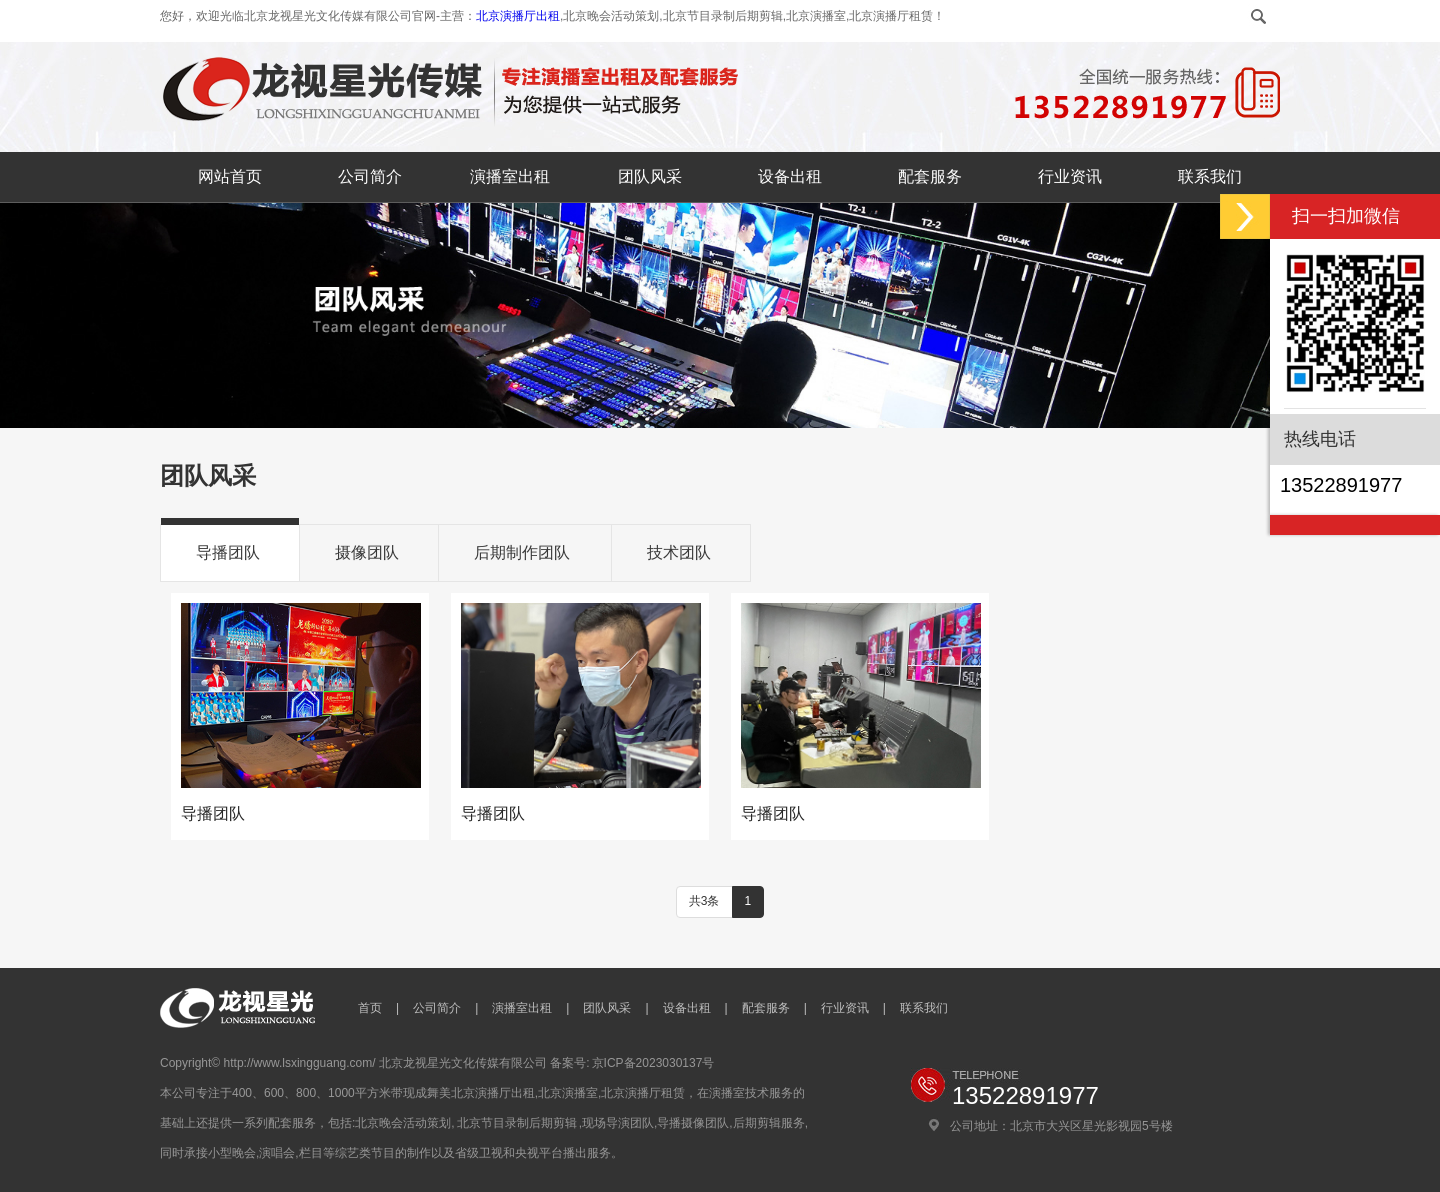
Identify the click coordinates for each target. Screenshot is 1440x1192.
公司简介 (370, 176)
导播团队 (228, 552)
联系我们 (1210, 176)
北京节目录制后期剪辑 (517, 1123)
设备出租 (790, 176)
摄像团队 (367, 552)
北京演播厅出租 (518, 16)
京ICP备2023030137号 (653, 1063)
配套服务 (930, 176)
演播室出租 (510, 176)
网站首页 (230, 176)
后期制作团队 (522, 552)
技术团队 (679, 552)
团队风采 (650, 176)
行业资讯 (1070, 176)
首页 (370, 1008)
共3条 (704, 901)
